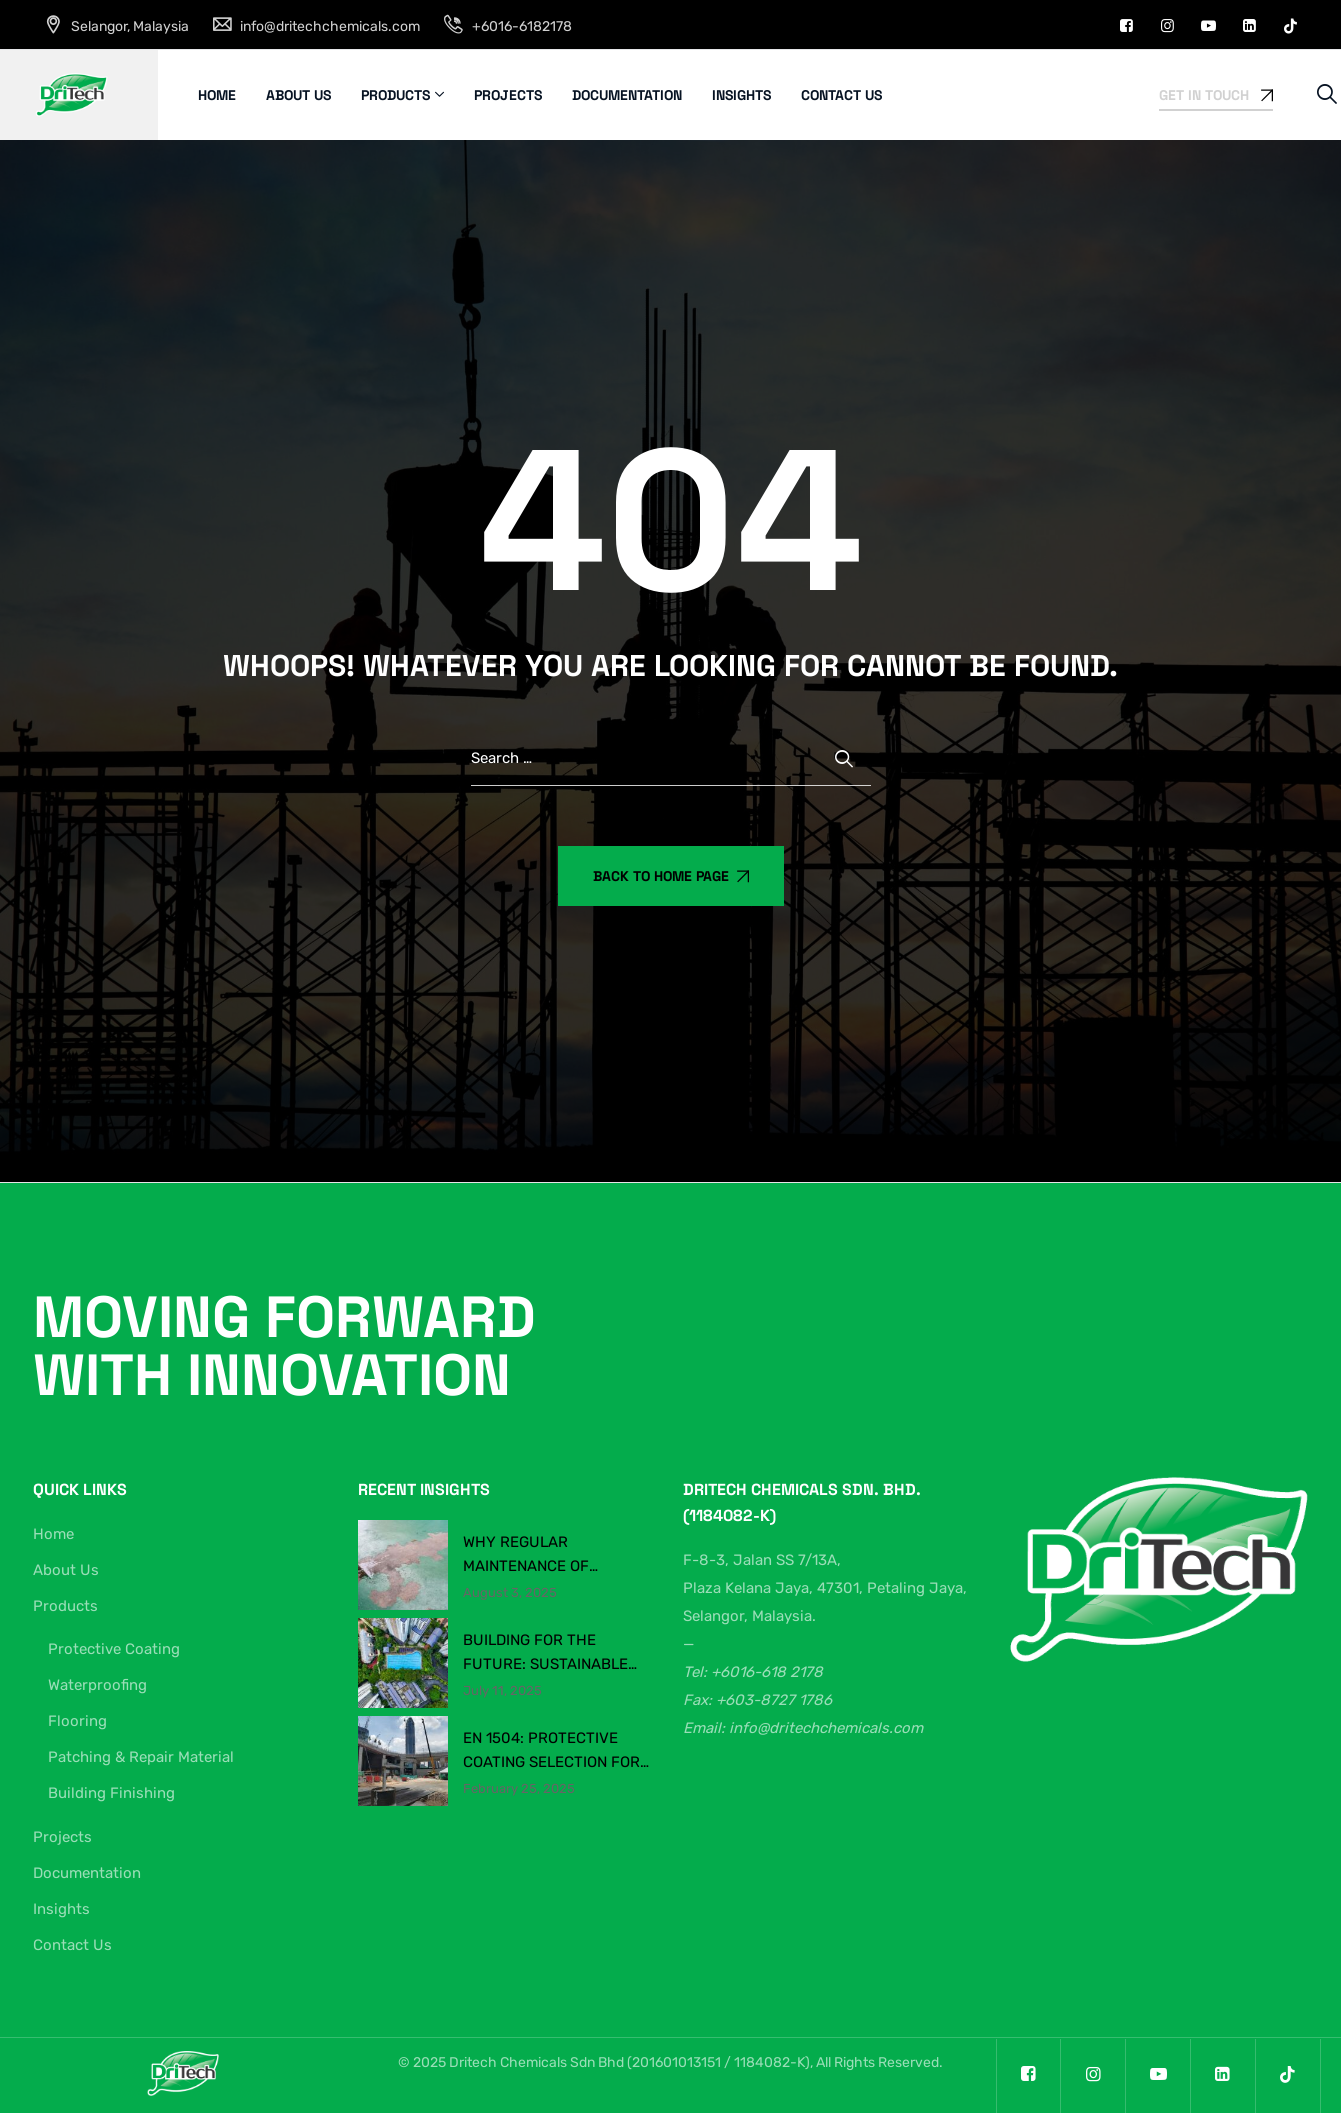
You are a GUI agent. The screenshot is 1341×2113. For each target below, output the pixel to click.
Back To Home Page (671, 876)
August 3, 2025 (510, 1593)
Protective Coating (114, 1649)
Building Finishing (111, 1793)
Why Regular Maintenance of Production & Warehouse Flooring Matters (546, 1555)
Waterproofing (97, 1685)
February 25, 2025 (519, 1789)
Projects (508, 95)
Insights (741, 95)
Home (217, 95)
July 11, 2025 (502, 1691)
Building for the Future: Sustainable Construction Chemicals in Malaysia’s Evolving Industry (557, 1653)
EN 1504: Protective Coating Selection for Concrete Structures (552, 1751)
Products (395, 95)
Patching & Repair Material (141, 1757)
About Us (298, 95)
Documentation (627, 95)
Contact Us (841, 95)
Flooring (77, 1721)
